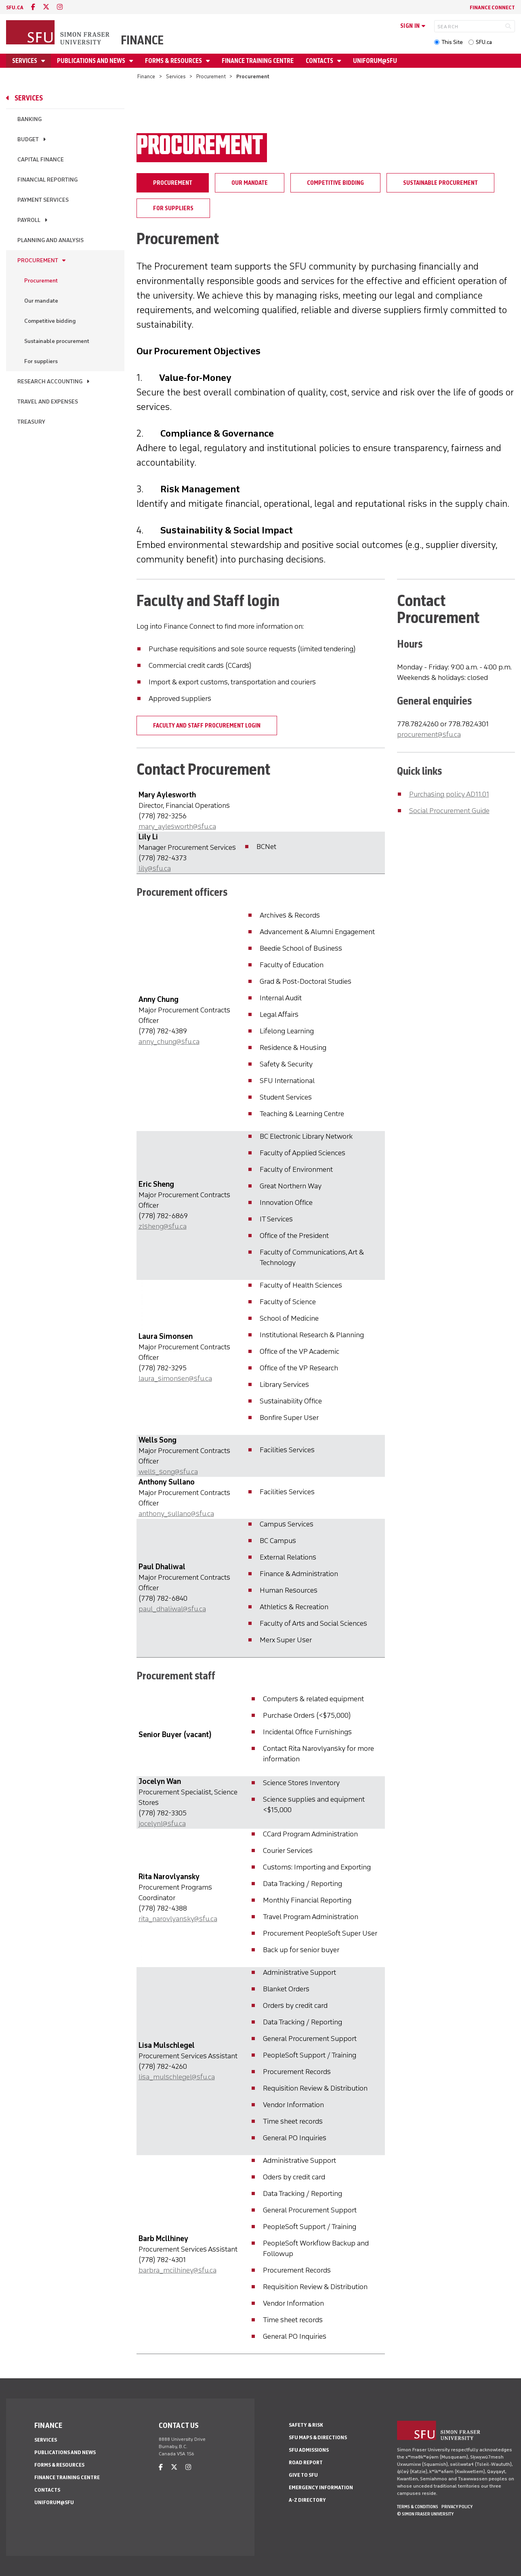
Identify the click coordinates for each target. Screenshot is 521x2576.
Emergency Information (321, 2487)
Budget (28, 139)
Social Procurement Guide (449, 810)
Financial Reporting (47, 179)
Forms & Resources (174, 61)
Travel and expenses (47, 401)
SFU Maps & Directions (318, 2437)
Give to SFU (303, 2474)
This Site (452, 42)
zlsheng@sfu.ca (163, 1226)
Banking (29, 119)
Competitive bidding (50, 321)
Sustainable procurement (56, 341)
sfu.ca (14, 7)
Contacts (320, 61)
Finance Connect (492, 7)
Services (25, 61)
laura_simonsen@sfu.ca (175, 1378)
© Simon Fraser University (425, 2514)
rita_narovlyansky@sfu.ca (178, 1918)
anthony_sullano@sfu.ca (176, 1513)
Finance (142, 40)
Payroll (28, 220)
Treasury (31, 421)
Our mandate (41, 300)
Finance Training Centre (258, 61)
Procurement (211, 76)
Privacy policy (457, 2506)
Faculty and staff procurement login (206, 725)
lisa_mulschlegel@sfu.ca (177, 2076)
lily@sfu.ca (155, 868)
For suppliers (41, 361)
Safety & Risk (306, 2424)
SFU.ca (484, 42)
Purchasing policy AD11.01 (449, 794)
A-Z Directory (307, 2500)
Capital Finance (40, 159)
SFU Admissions (309, 2449)
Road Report (306, 2462)
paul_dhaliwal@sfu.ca (172, 1608)
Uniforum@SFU (375, 61)
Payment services (43, 200)
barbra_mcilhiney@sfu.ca (177, 2270)
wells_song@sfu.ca (168, 1471)
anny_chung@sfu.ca (169, 1041)
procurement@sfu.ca (429, 734)
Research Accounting (49, 381)
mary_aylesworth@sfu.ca (177, 826)
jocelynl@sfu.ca (162, 1823)
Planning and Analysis (50, 240)
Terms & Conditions (417, 2506)
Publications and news (91, 61)
